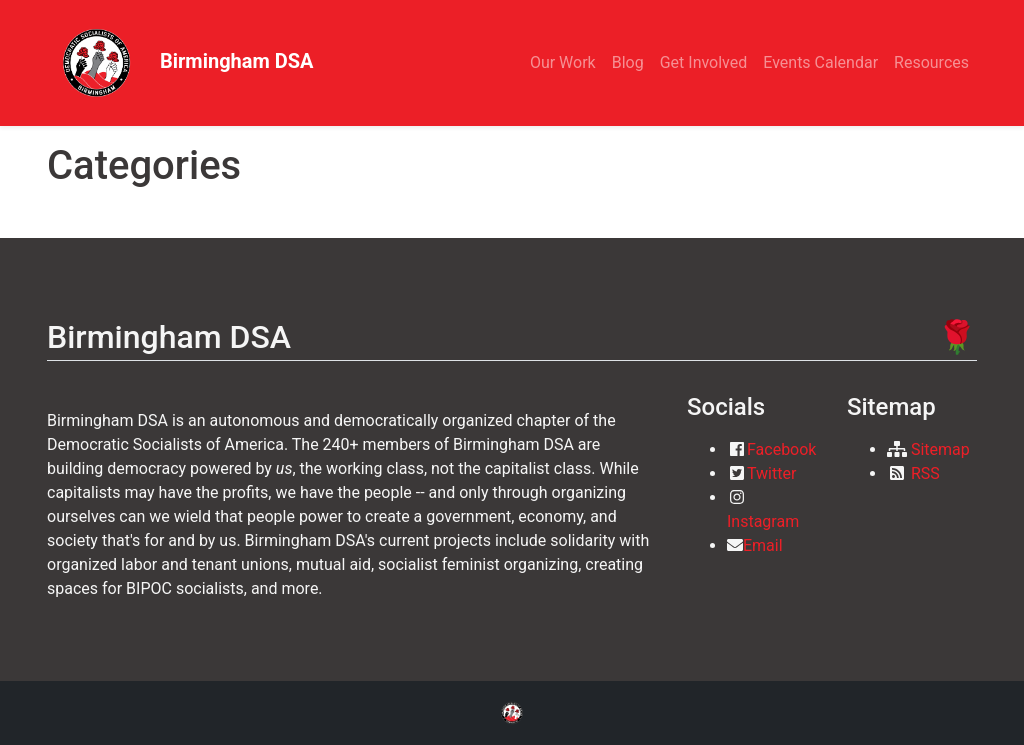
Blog (628, 62)
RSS (925, 473)
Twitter (771, 473)
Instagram (763, 521)
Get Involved (704, 62)
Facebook (781, 449)
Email (763, 545)
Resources (931, 62)
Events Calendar (820, 62)
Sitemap (940, 449)
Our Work (563, 62)
